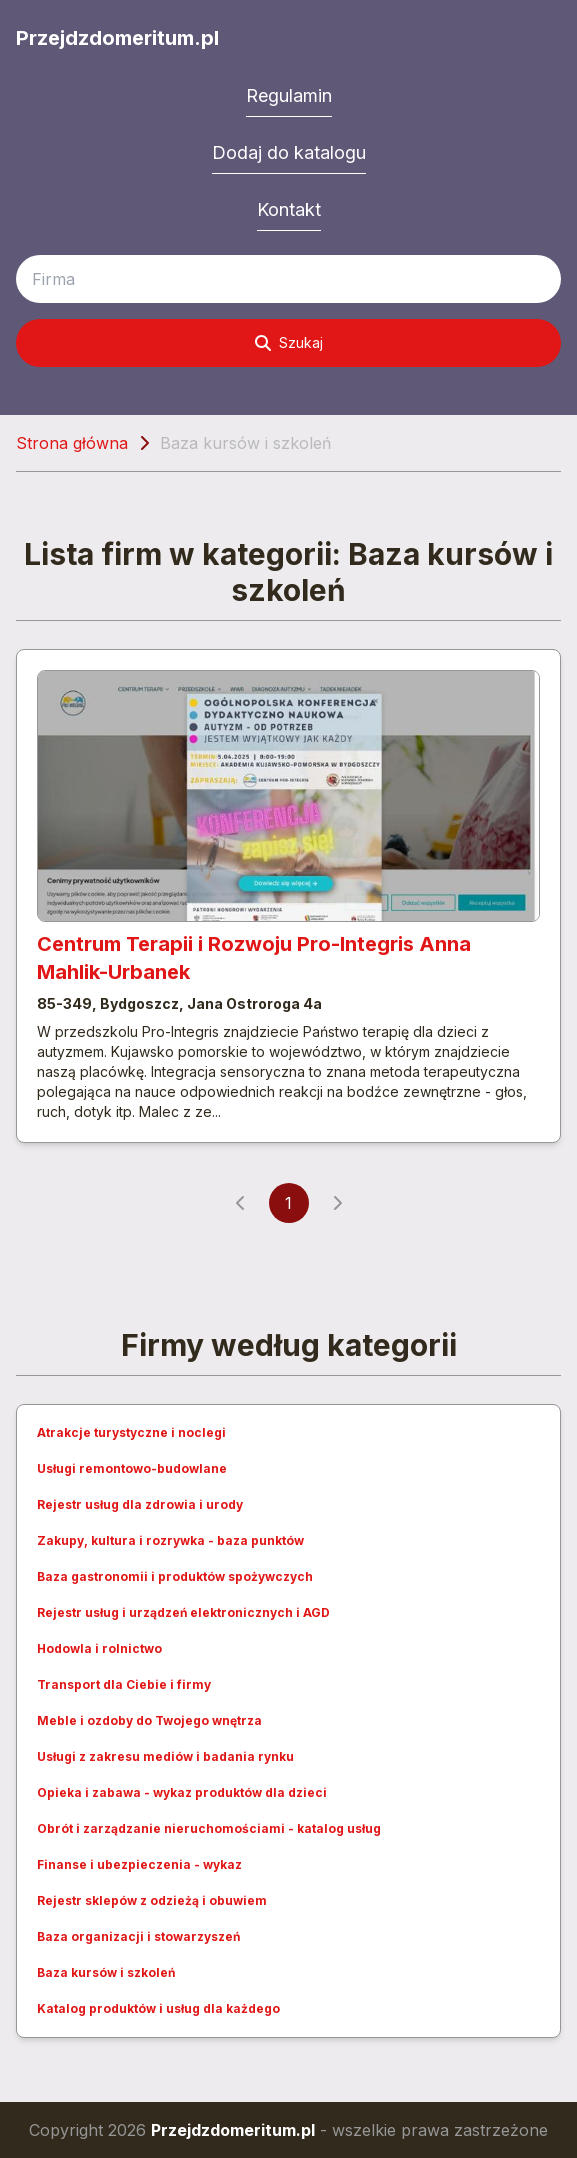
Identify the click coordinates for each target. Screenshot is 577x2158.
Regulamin (289, 95)
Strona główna (72, 443)
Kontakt (289, 209)
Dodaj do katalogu (289, 152)
